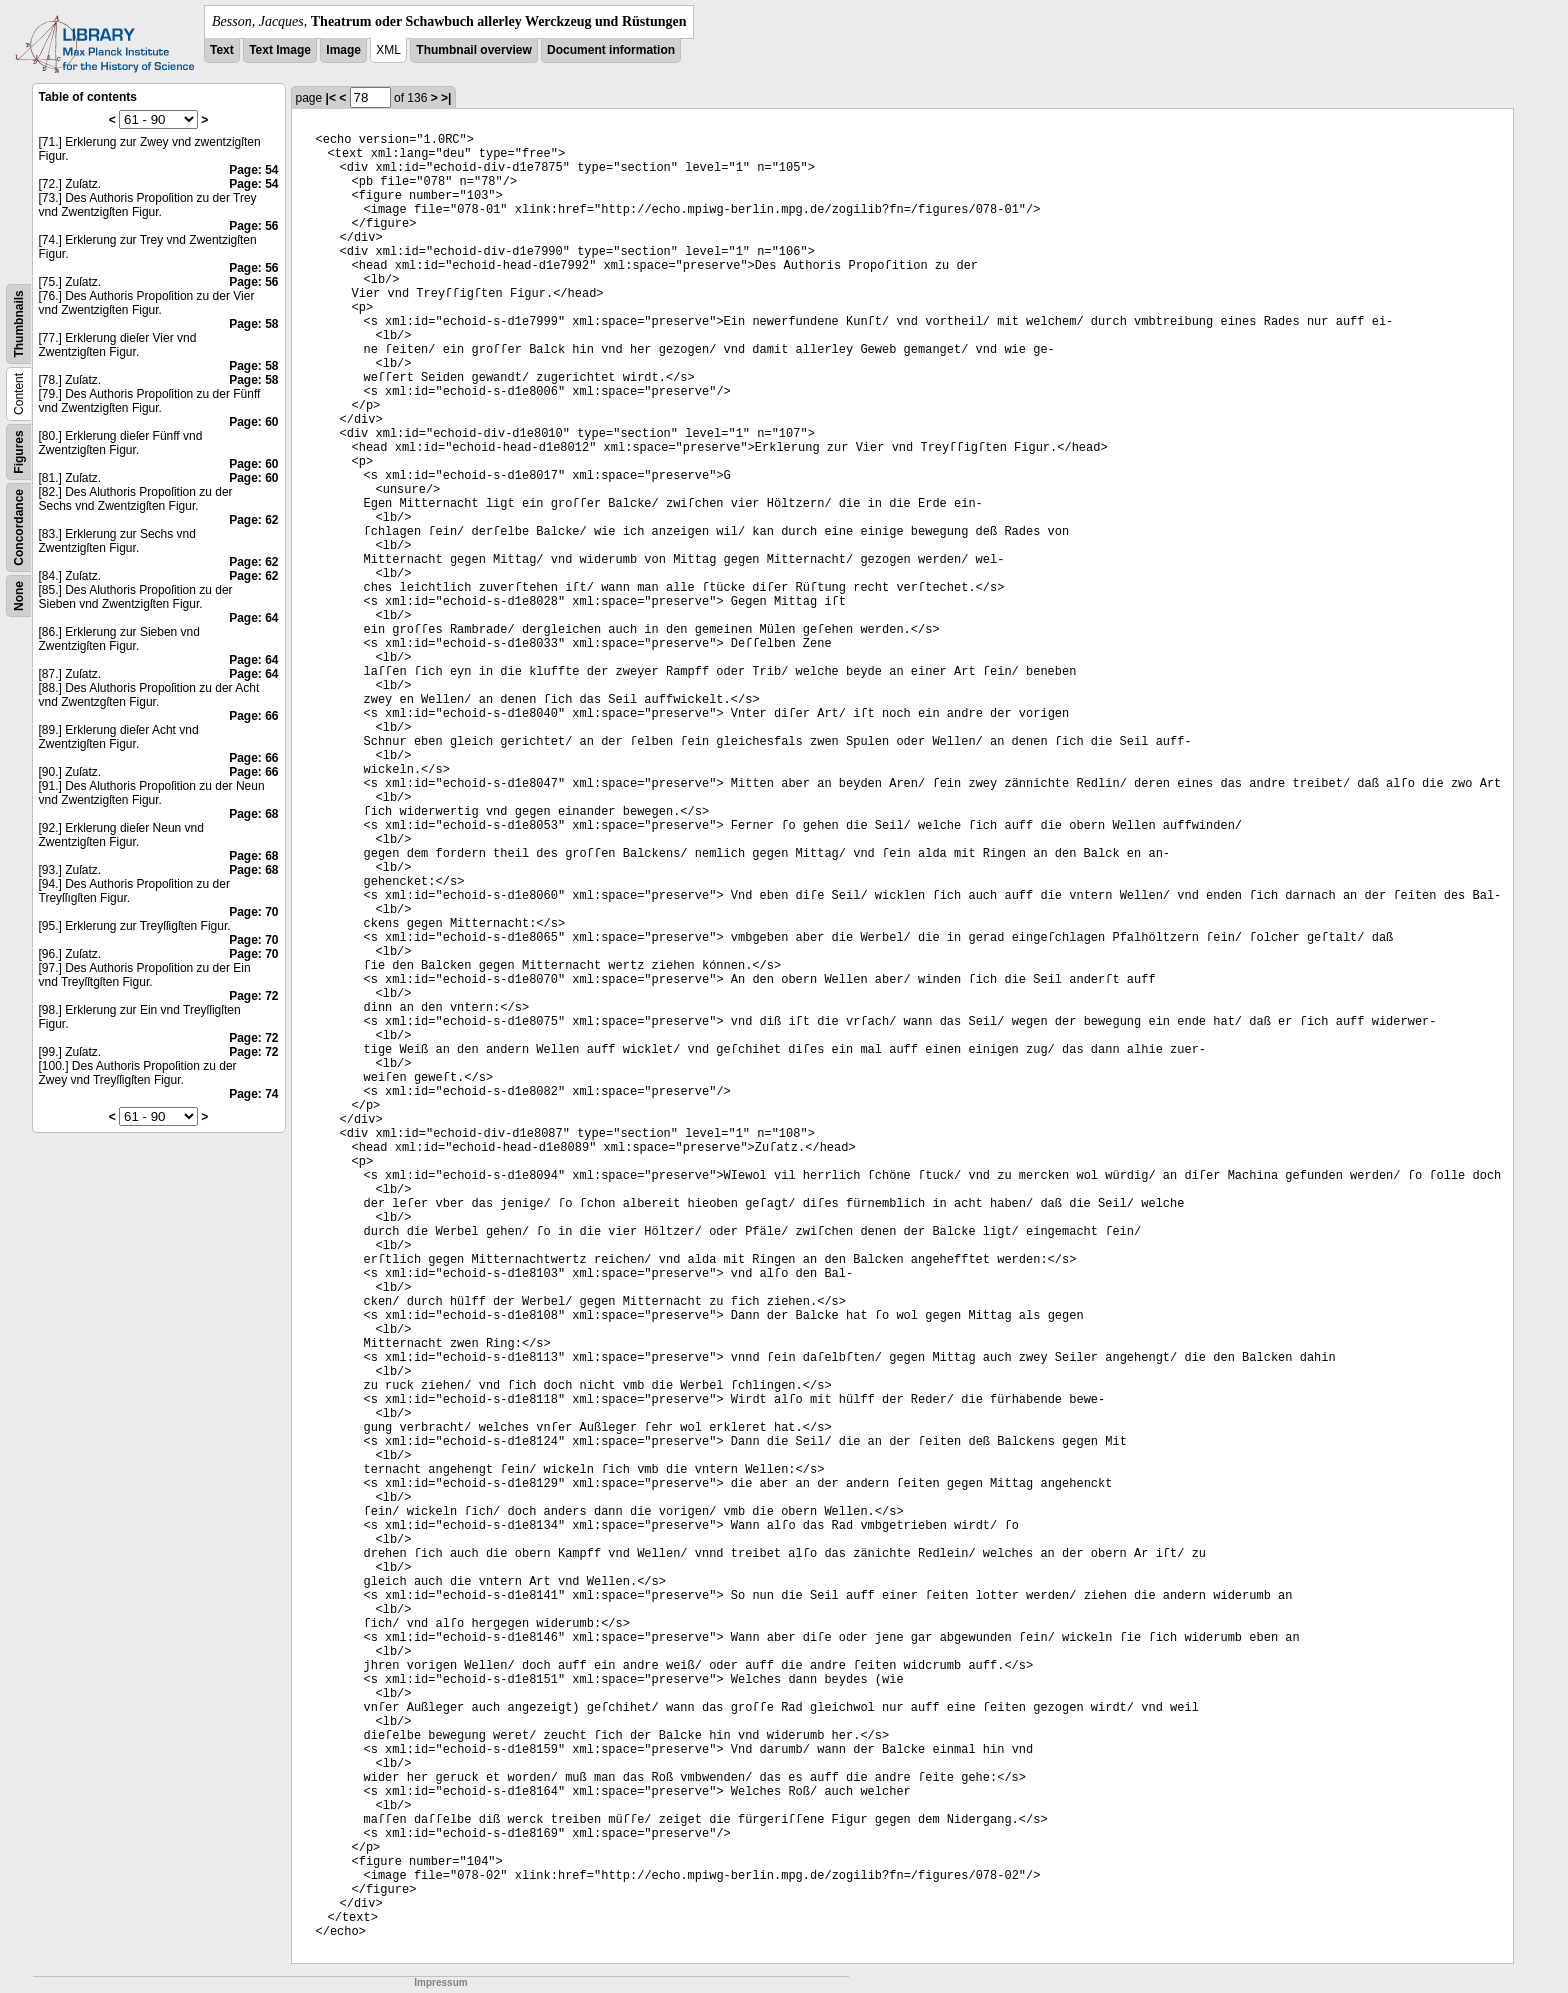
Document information (611, 50)
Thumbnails (19, 323)
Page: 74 (253, 1094)
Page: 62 (253, 520)
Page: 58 (253, 324)
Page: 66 (253, 716)
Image (343, 50)
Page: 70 (253, 912)
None (19, 596)
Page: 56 (253, 226)
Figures (19, 451)
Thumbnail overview (473, 50)
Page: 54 (253, 170)
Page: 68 (253, 814)
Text (222, 50)
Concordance (19, 527)
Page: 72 (253, 996)
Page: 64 (253, 618)
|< (331, 98)
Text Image (280, 50)
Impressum (440, 1982)
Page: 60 (253, 422)
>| (446, 98)
